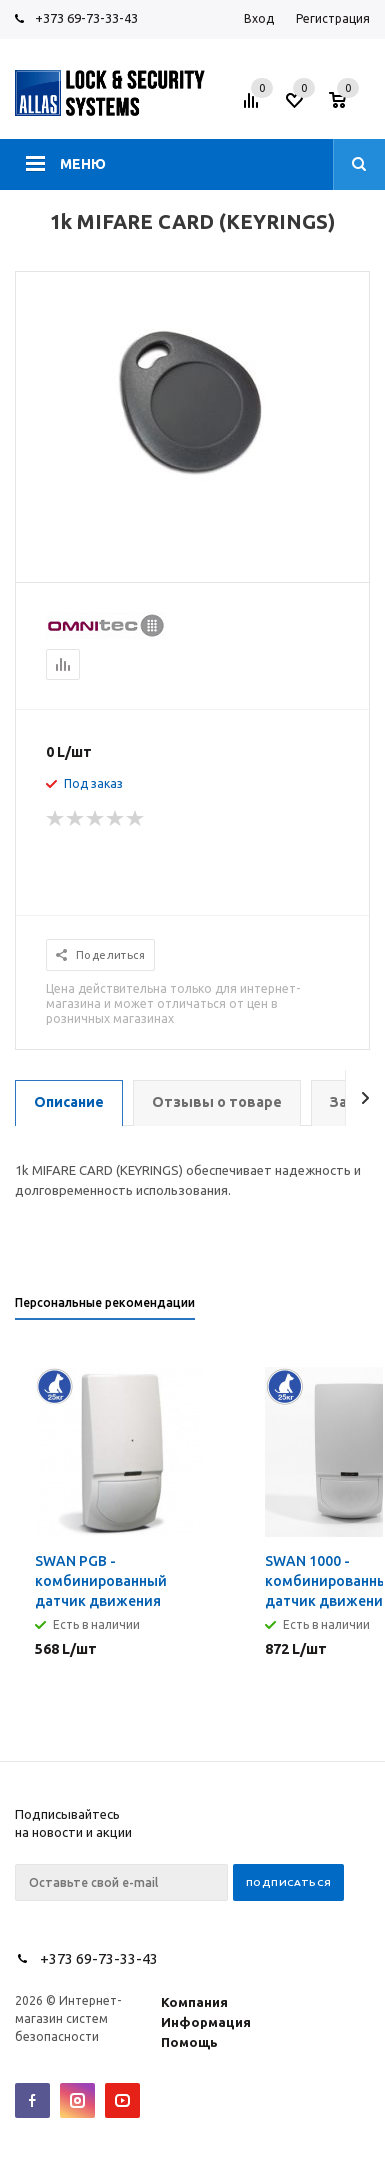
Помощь (189, 2042)
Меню (83, 164)
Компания (194, 2002)
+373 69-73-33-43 (86, 18)
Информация (206, 2022)
